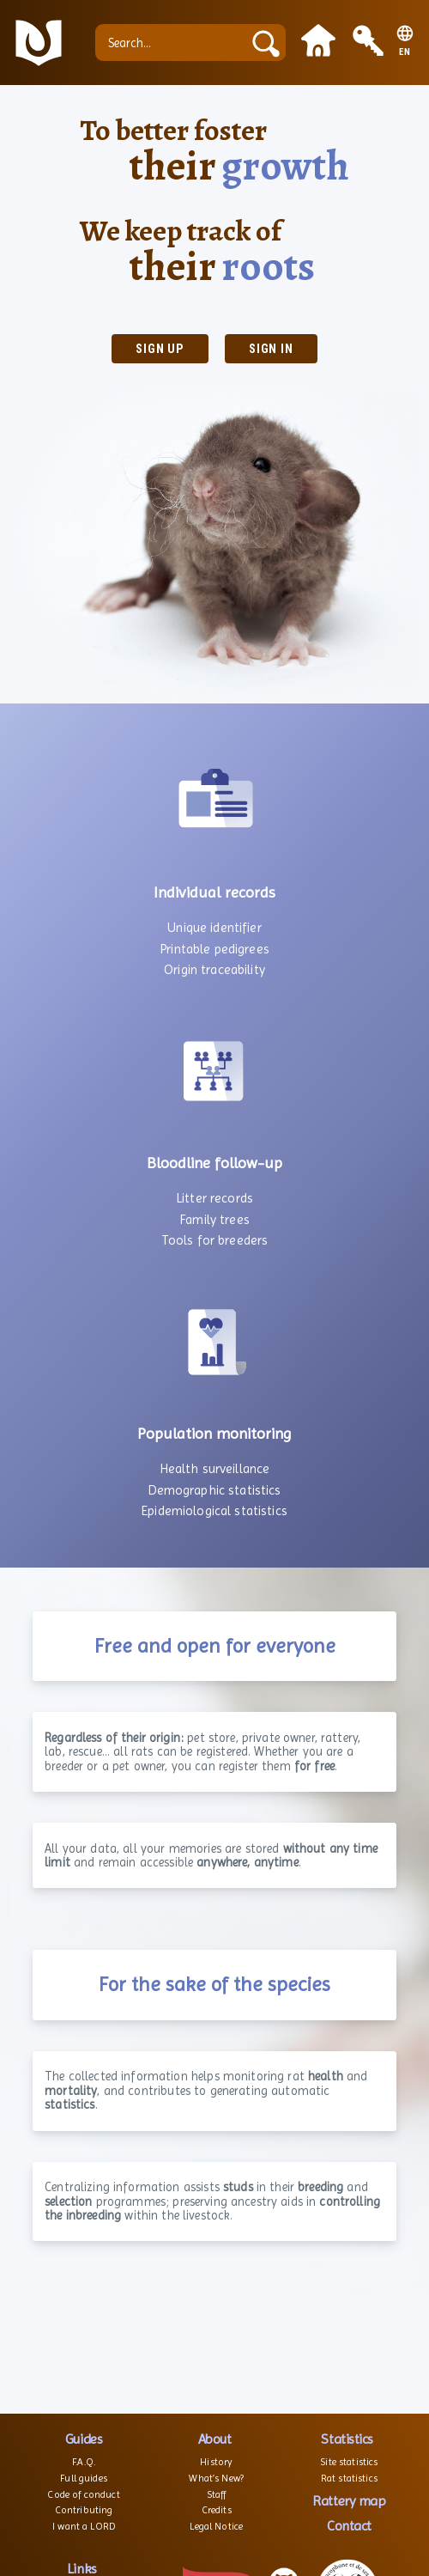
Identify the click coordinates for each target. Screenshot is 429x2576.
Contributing (84, 2510)
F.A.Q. (83, 2462)
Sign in (271, 349)
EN (405, 52)
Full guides (83, 2478)
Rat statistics (349, 2478)
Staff (217, 2494)
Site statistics (349, 2462)
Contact (349, 2526)
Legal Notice (216, 2526)
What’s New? (216, 2478)
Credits (217, 2510)
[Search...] (173, 42)
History (216, 2462)
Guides (83, 2439)
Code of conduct (83, 2494)
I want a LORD (83, 2526)
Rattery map (348, 2501)
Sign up (160, 349)
